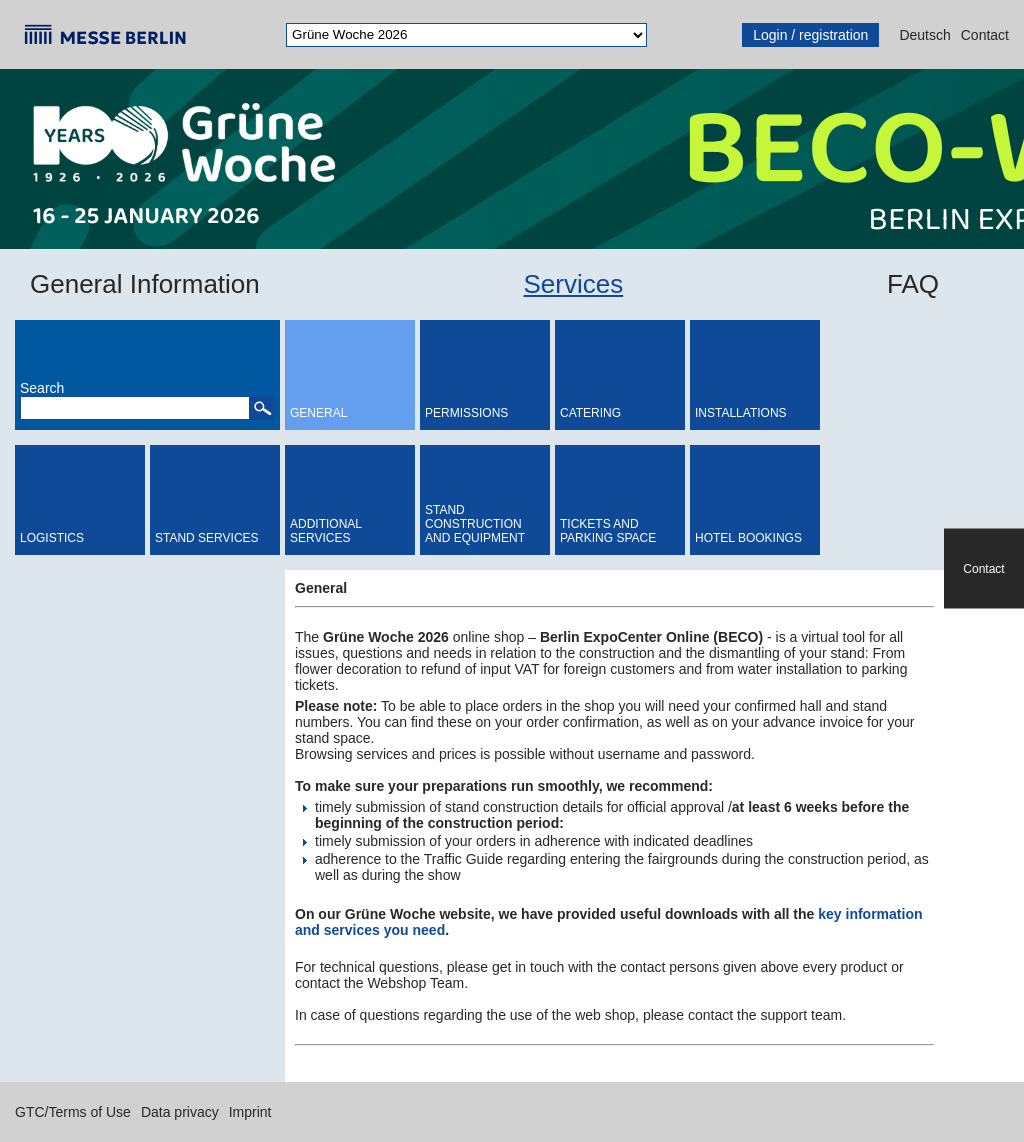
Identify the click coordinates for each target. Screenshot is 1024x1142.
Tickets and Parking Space (608, 531)
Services (574, 284)
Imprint (250, 1112)
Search (42, 388)
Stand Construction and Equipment (475, 524)
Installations (741, 413)
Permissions (466, 413)
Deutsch (924, 35)
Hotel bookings (748, 538)
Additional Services (326, 531)
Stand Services (207, 538)
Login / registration (810, 35)
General (318, 413)
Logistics (52, 538)
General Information (145, 284)
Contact (985, 35)
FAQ (913, 284)
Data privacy (180, 1112)
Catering (590, 413)
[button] (262, 408)
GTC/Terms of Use (73, 1112)
